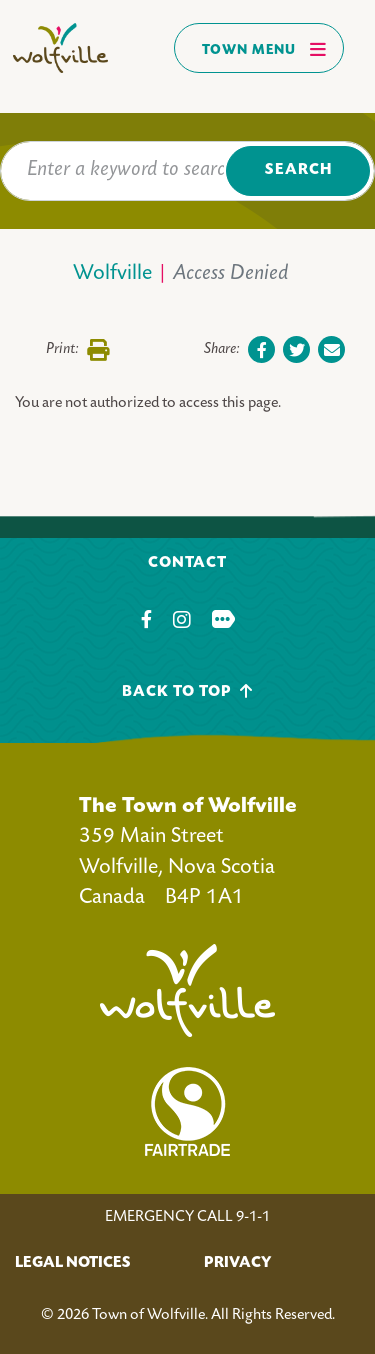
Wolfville (112, 274)
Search (298, 170)
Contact (187, 563)
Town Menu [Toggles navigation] (264, 49)
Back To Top (187, 691)
